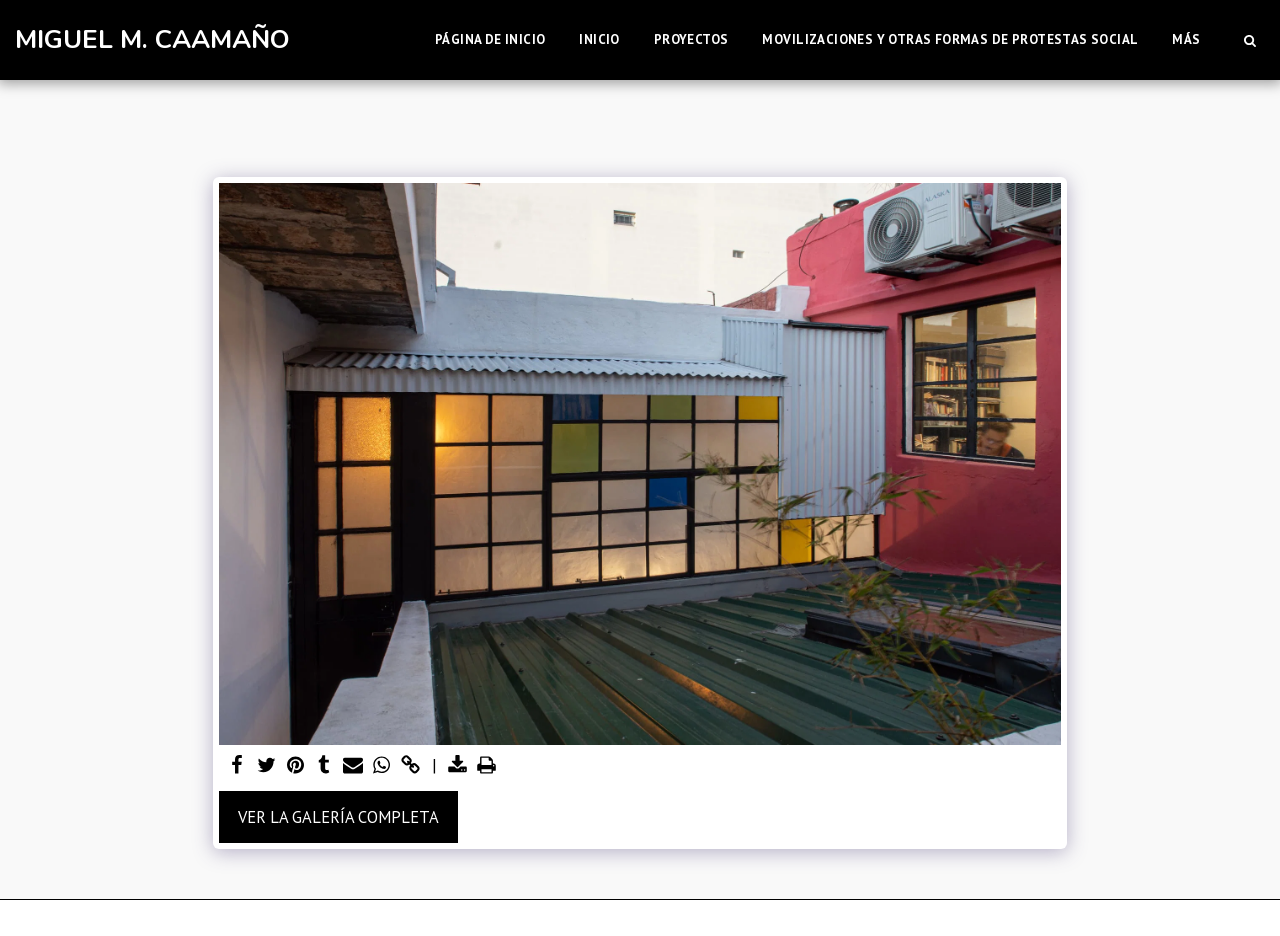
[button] (1249, 40)
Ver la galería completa (338, 817)
